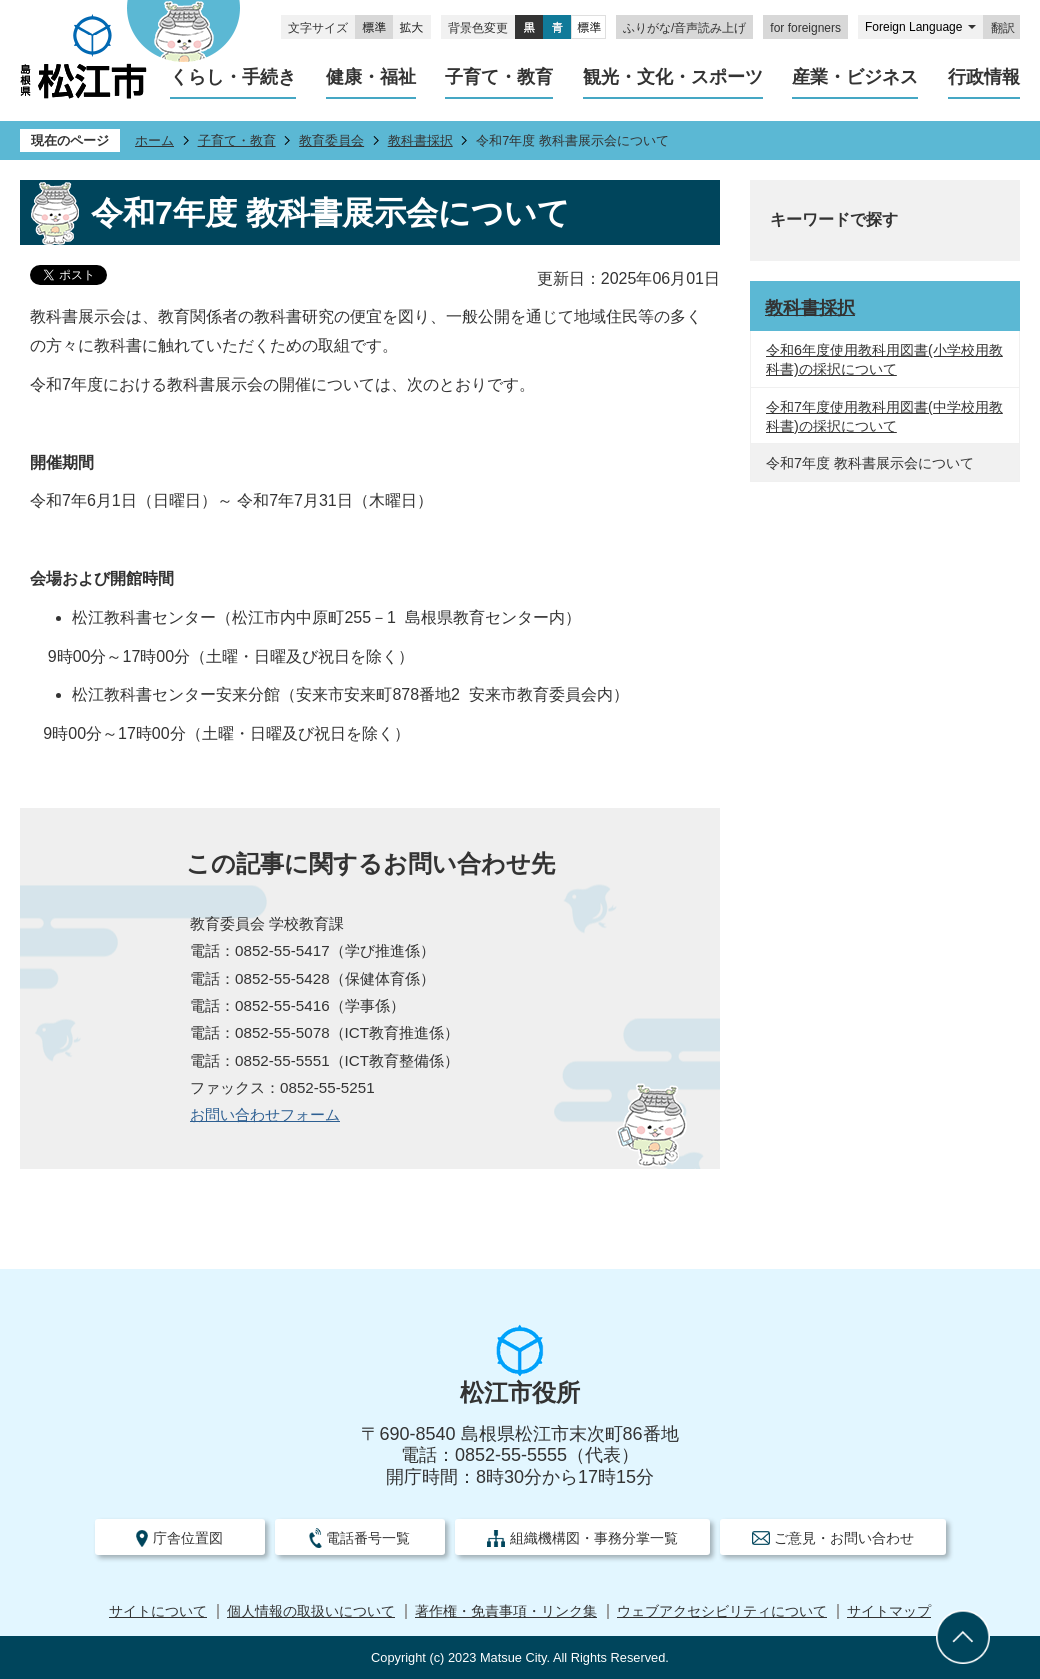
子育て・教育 (237, 140)
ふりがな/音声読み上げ (684, 28)
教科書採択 (420, 140)
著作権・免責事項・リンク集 (506, 1611)
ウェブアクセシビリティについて (722, 1611)
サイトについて (158, 1611)
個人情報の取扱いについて (311, 1611)
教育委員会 (331, 140)
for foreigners (805, 28)
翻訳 (1003, 28)
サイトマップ (889, 1611)
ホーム (154, 140)
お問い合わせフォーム (265, 1114)
